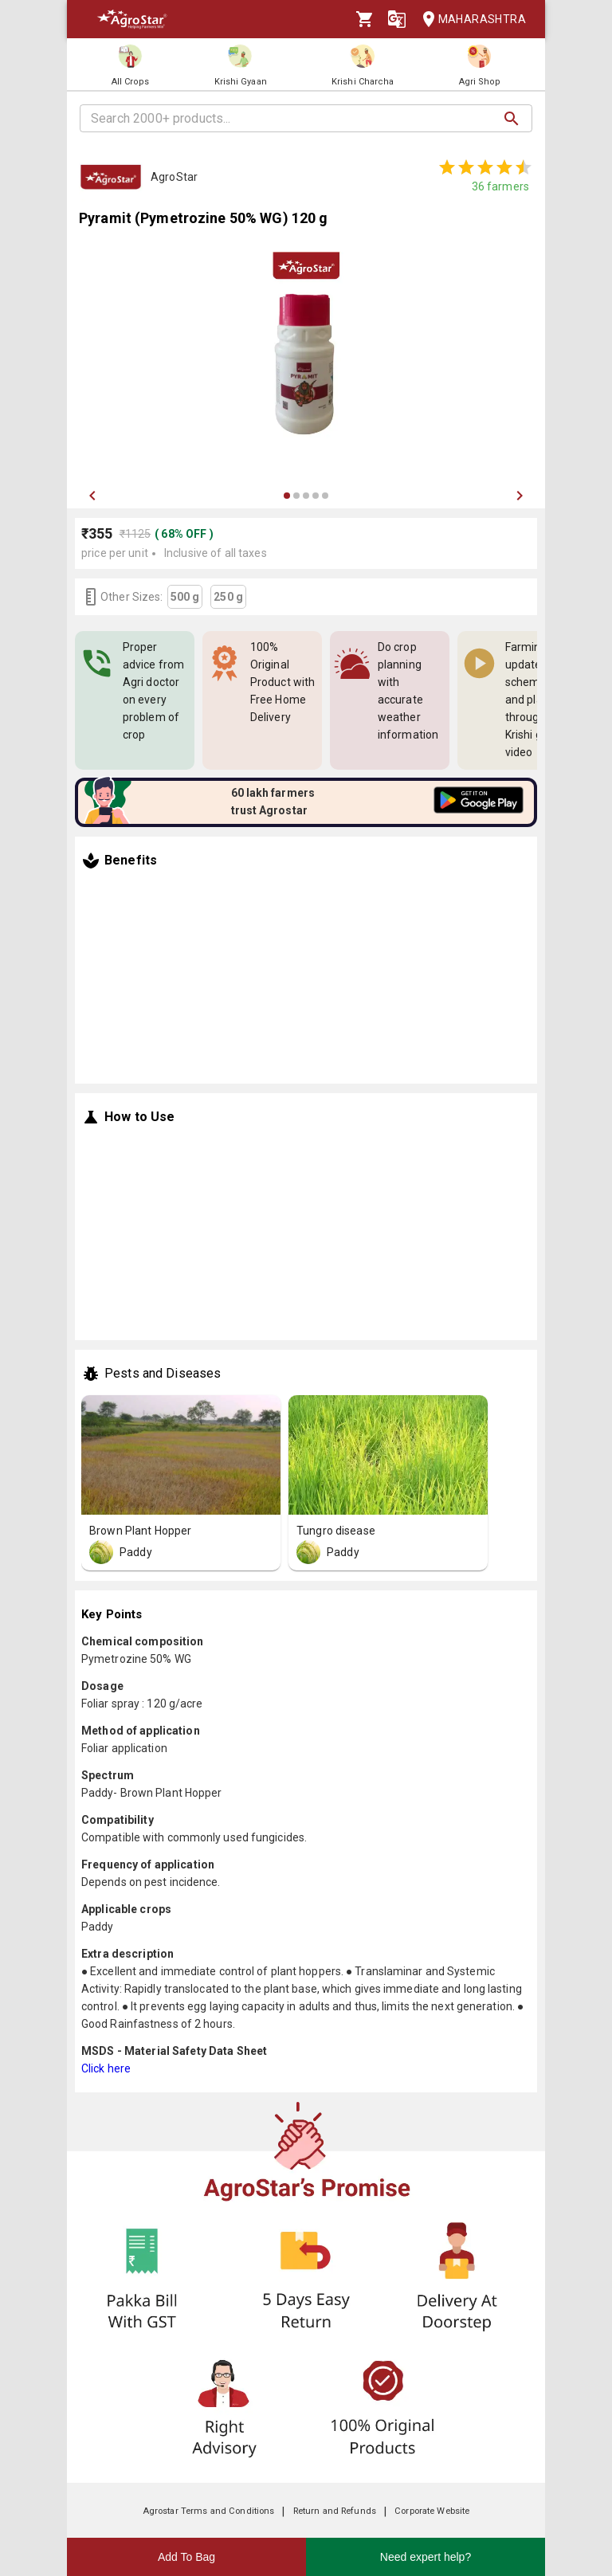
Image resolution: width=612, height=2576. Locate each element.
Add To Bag (186, 2557)
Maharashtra (469, 19)
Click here (106, 2068)
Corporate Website (431, 2511)
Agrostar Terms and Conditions (209, 2511)
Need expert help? (425, 2557)
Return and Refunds (334, 2511)
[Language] (397, 19)
